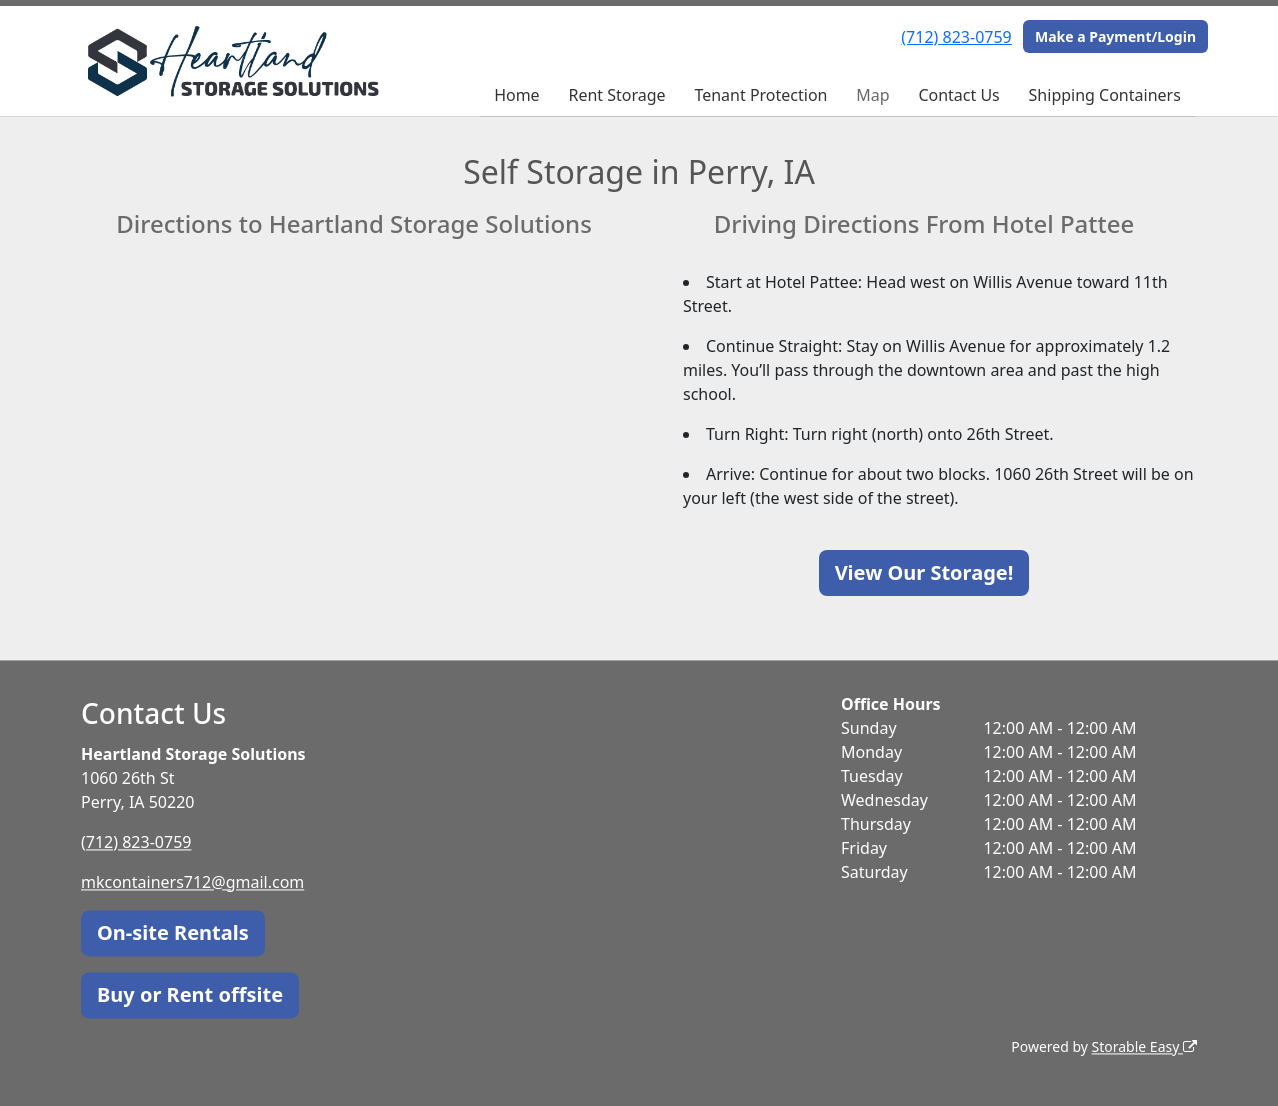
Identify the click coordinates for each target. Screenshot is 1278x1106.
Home (517, 95)
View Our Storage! (924, 572)
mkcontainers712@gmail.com (192, 882)
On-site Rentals (173, 932)
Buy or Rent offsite (190, 994)
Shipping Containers (1105, 95)
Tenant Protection (760, 95)
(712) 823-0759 (956, 37)
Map (872, 95)
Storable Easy (1144, 1046)
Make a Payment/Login (1115, 36)
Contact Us (958, 95)
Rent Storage (616, 95)
